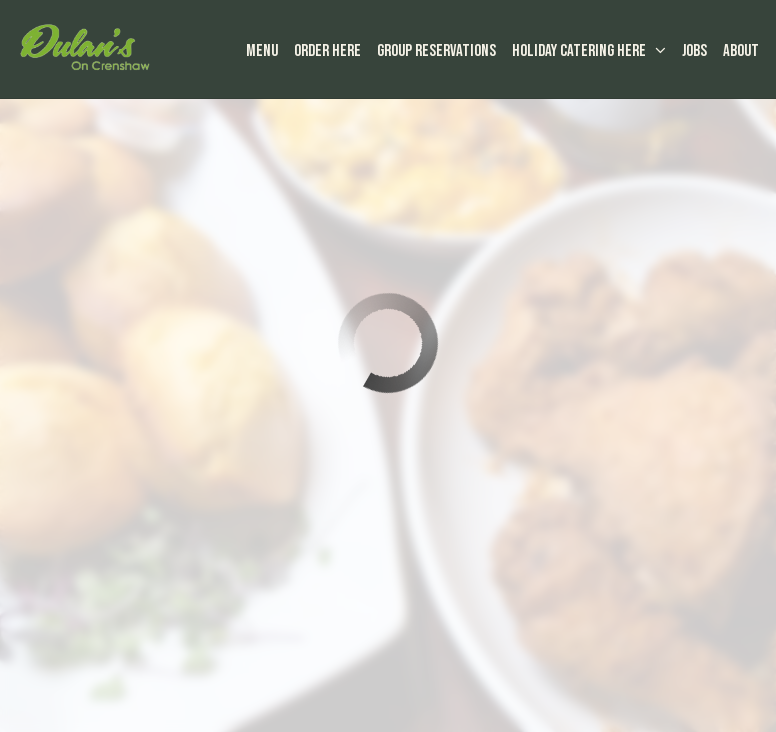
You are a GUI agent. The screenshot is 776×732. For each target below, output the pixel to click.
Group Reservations (435, 52)
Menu (261, 52)
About (740, 52)
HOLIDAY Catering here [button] (588, 52)
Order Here (326, 52)
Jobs (693, 52)
